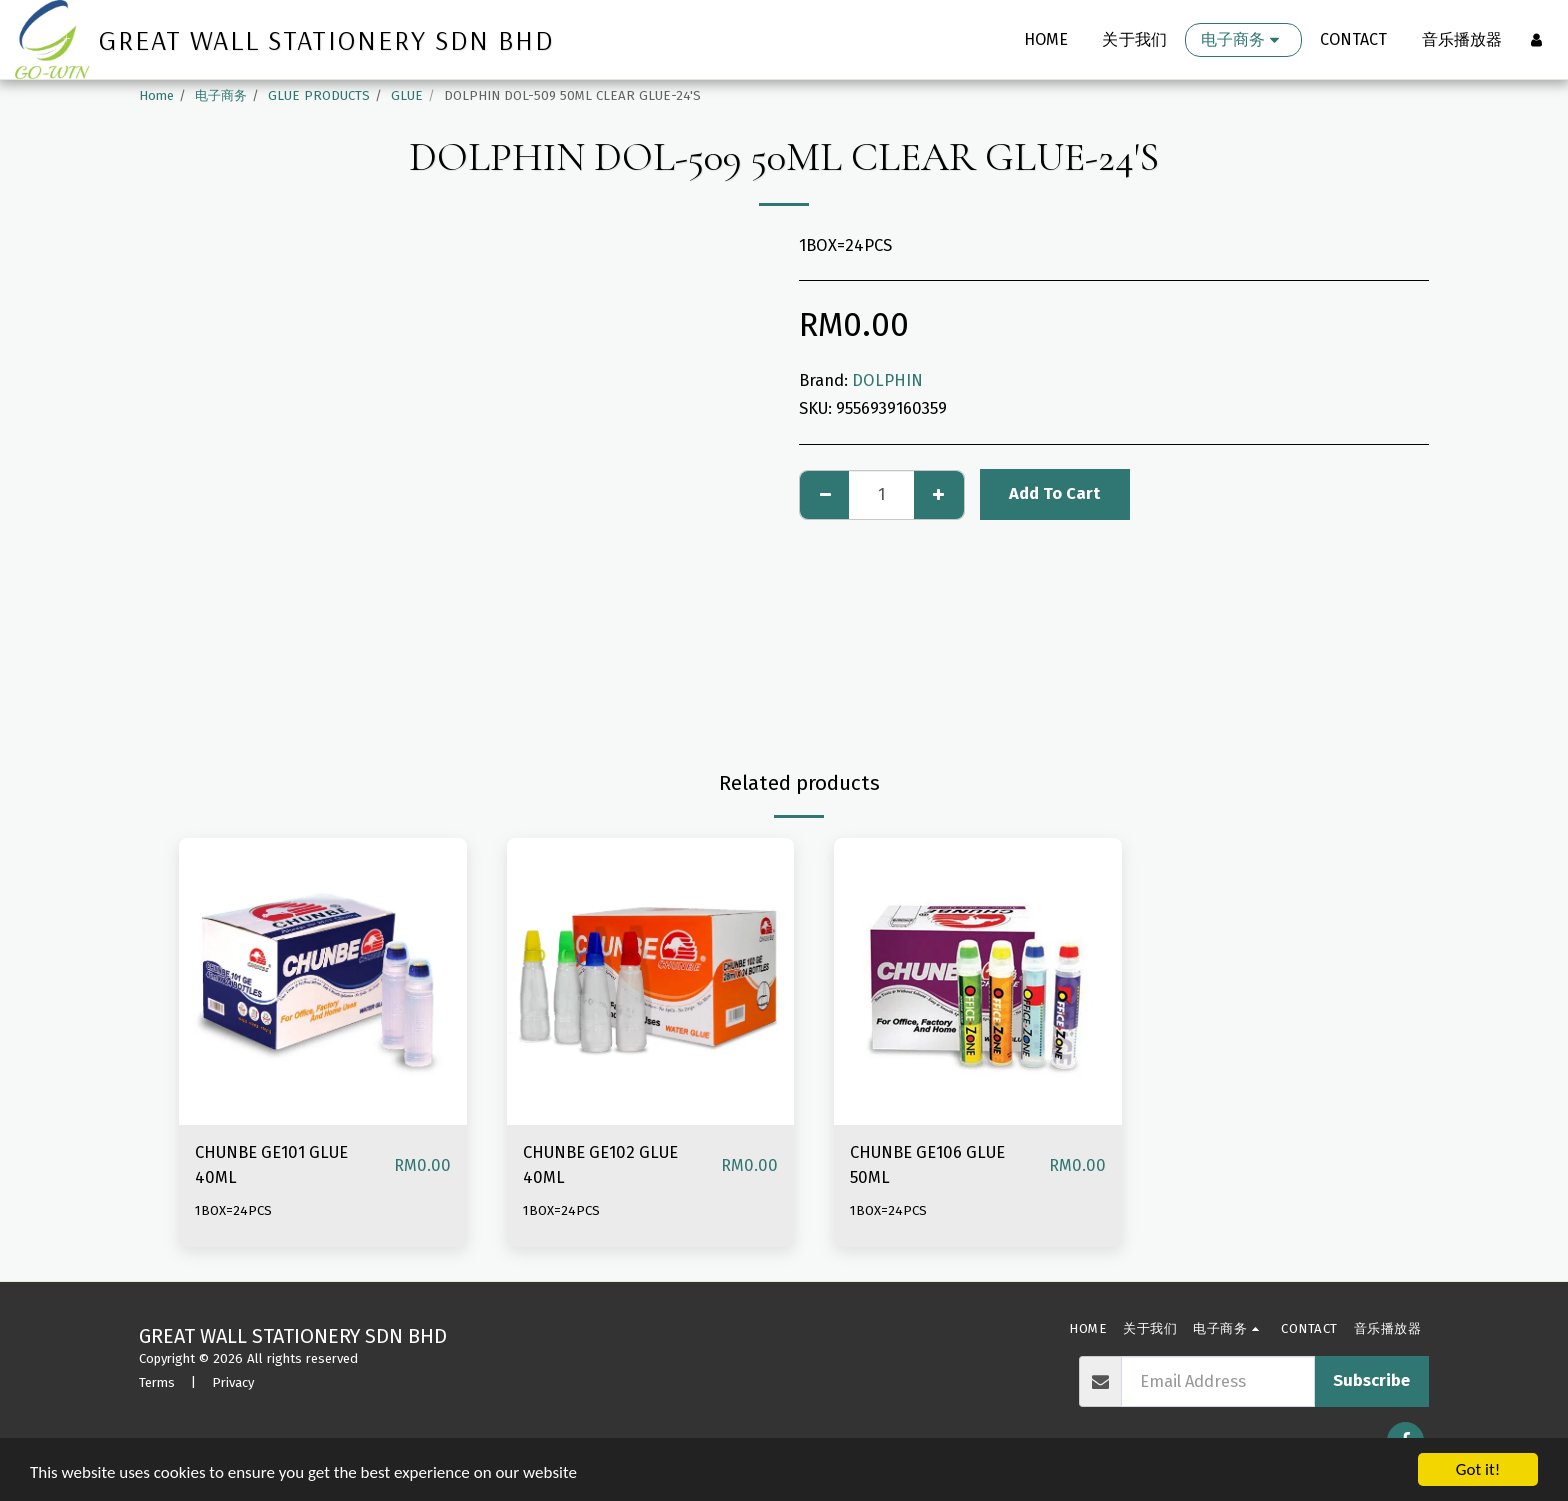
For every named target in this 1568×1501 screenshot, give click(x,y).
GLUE (407, 95)
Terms (157, 1382)
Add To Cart (1054, 493)
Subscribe (1371, 1380)
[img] (323, 982)
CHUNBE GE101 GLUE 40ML (271, 1165)
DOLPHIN (887, 380)
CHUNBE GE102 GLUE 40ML (600, 1165)
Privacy (233, 1382)
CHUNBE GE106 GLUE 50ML (927, 1165)
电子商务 (221, 95)
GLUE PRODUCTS (319, 95)
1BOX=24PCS (233, 1210)
